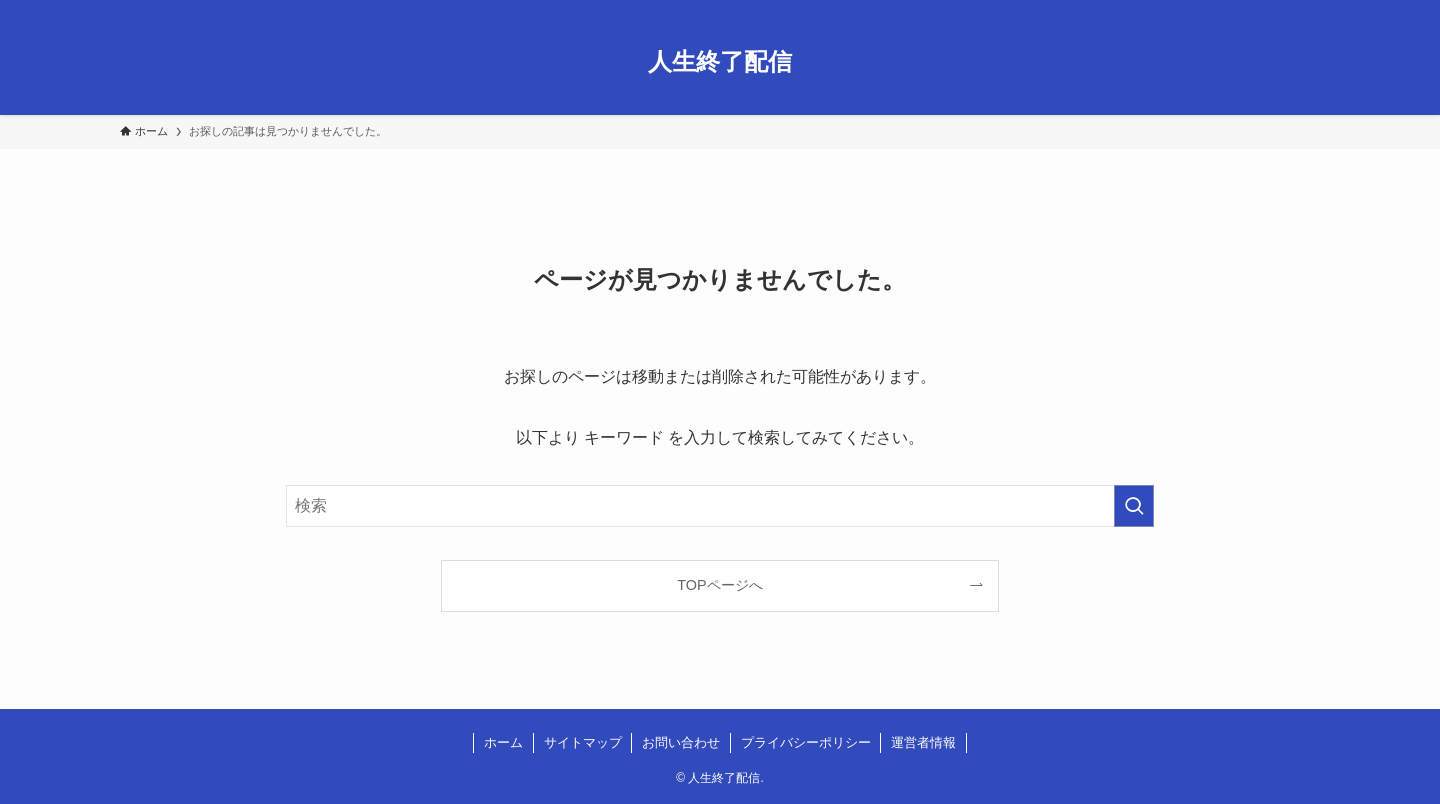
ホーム (503, 742)
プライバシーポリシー (806, 742)
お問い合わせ (681, 742)
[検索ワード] (720, 506)
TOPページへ (719, 585)
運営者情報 (923, 742)
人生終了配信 (720, 62)
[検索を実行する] (1134, 506)
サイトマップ (583, 742)
